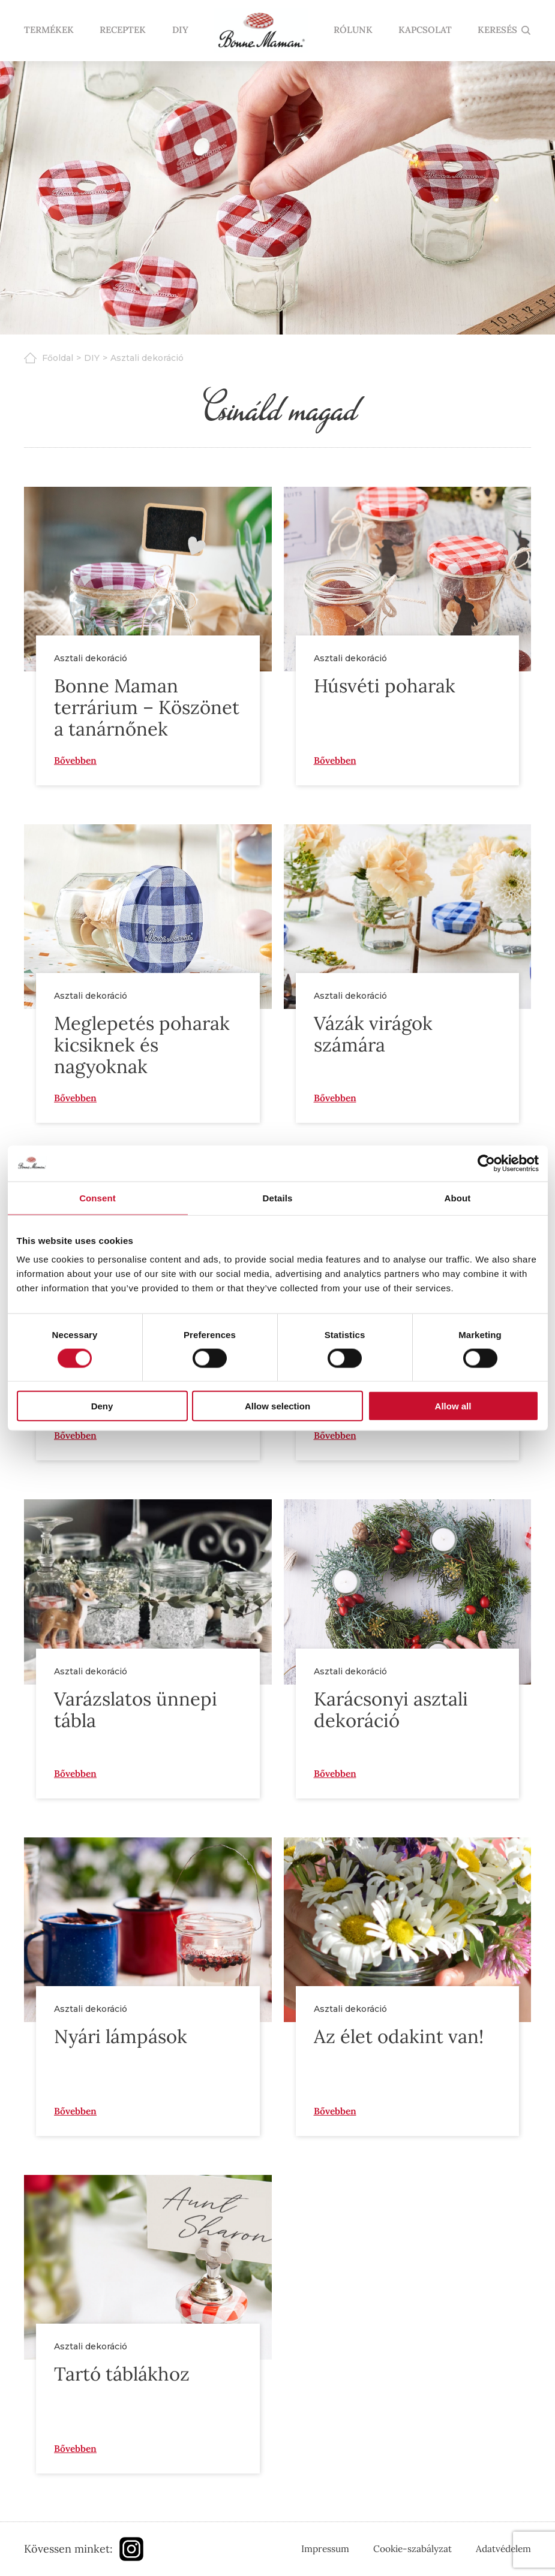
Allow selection (277, 1406)
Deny (102, 1406)
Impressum (325, 2548)
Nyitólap (260, 30)
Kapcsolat (425, 31)
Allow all (453, 1406)
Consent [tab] (97, 1197)
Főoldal (57, 357)
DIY (180, 31)
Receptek (123, 31)
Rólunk (353, 31)
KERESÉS (497, 31)
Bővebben (75, 760)
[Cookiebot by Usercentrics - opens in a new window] (486, 1163)
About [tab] (458, 1197)
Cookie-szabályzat (412, 2548)
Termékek (49, 31)
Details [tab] (278, 1197)
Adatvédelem (503, 2548)
